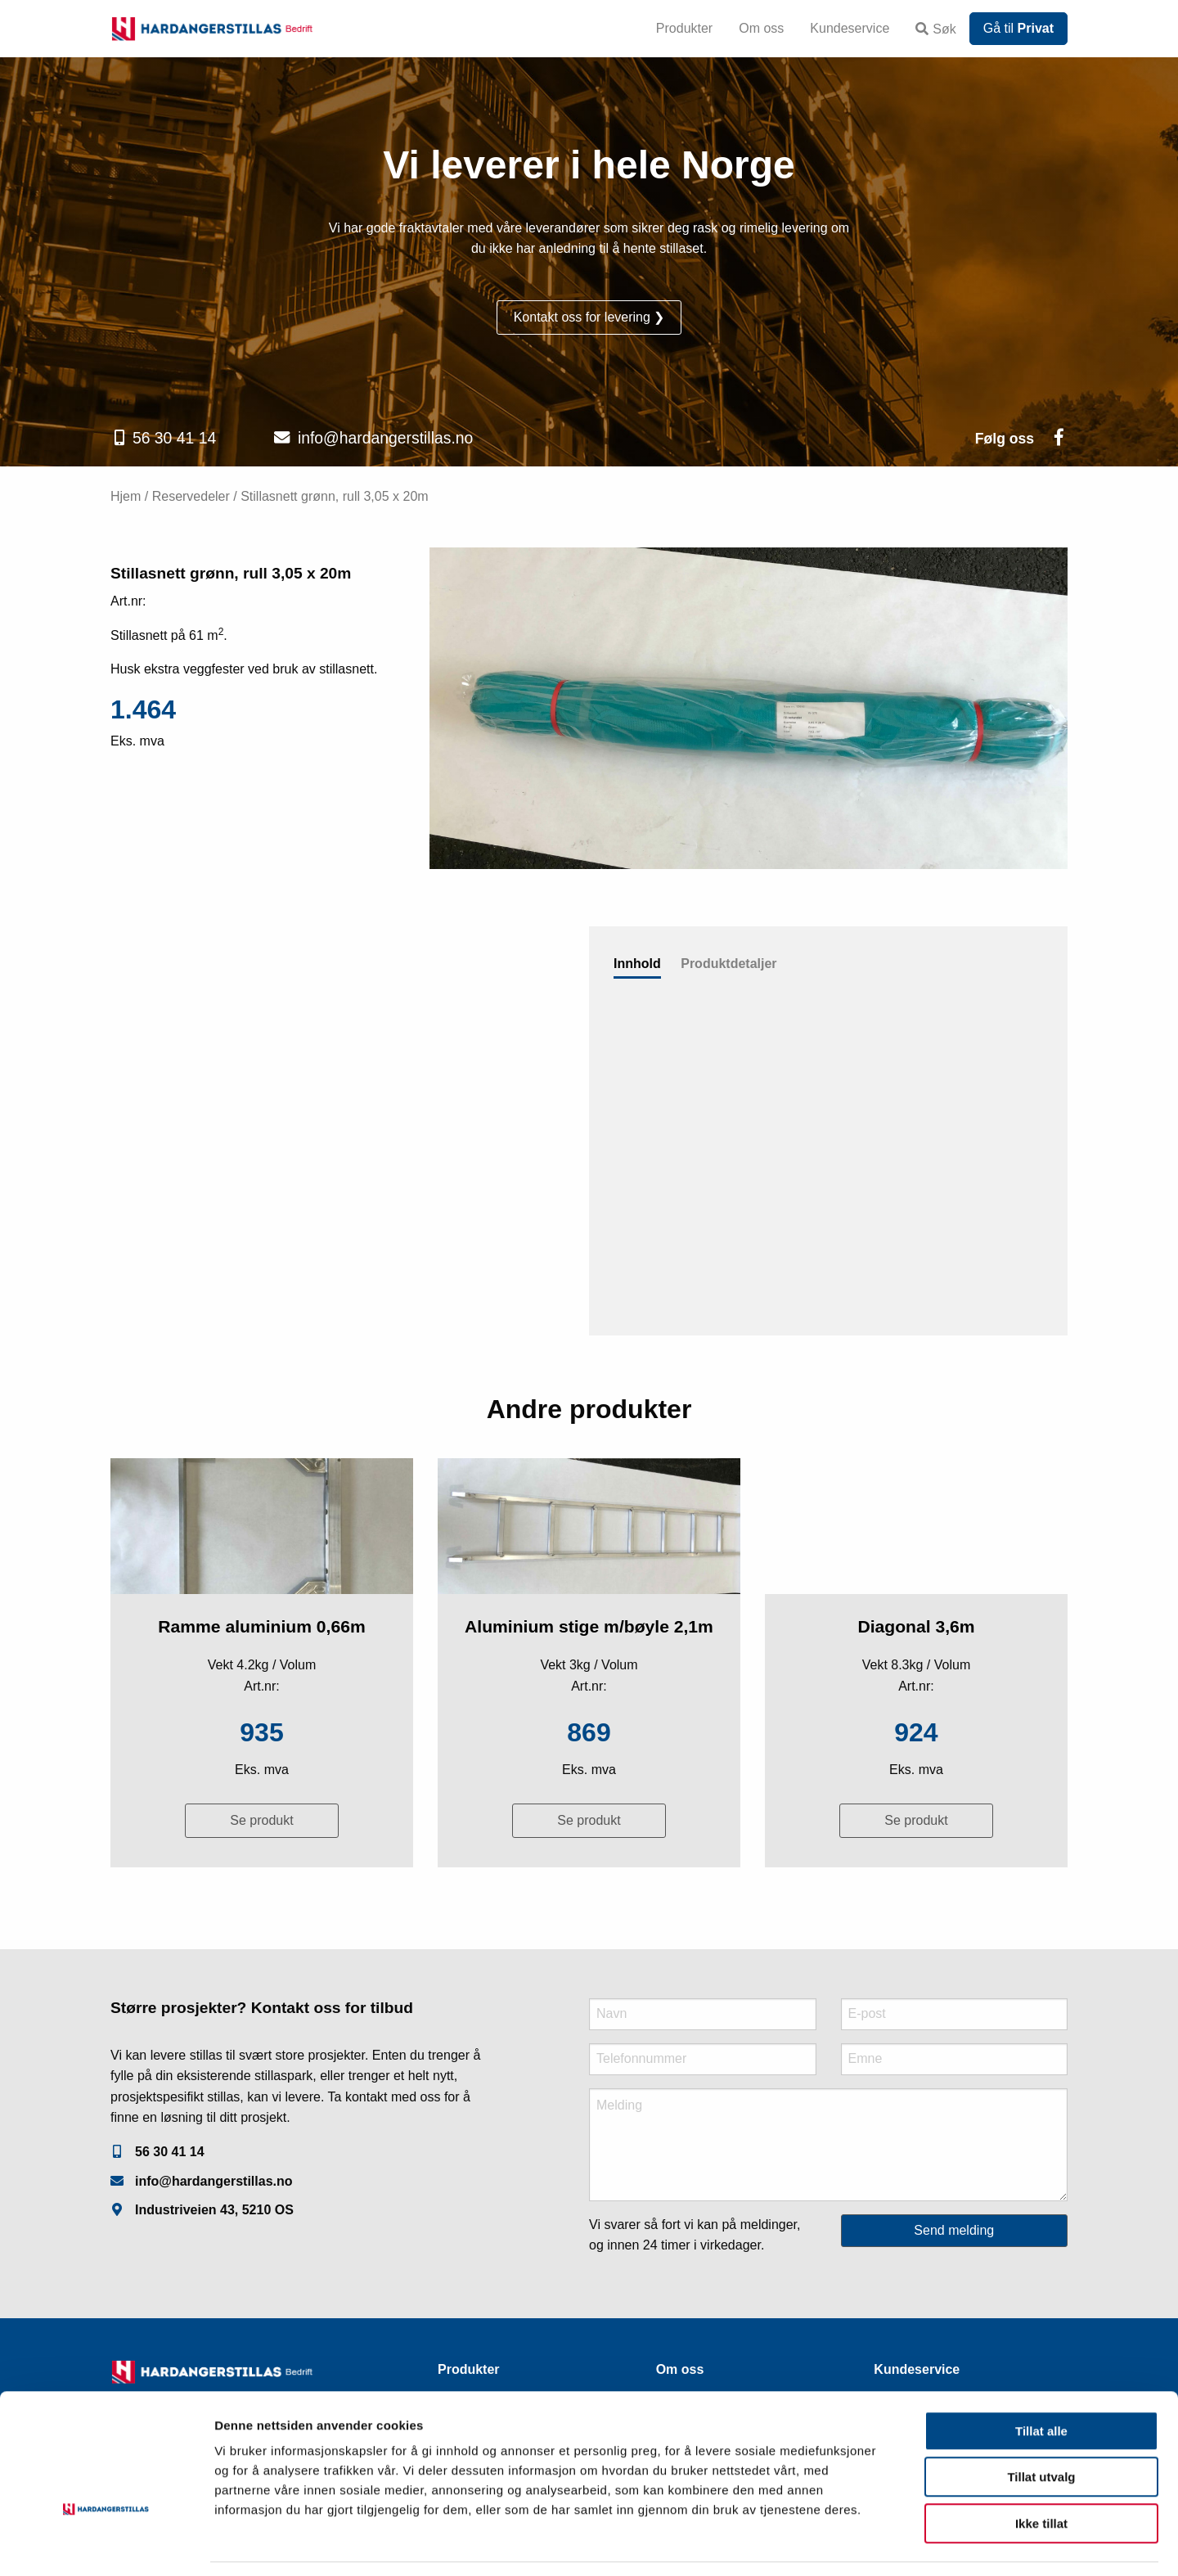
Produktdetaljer (728, 964)
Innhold (637, 964)
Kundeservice (849, 28)
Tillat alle (1041, 2380)
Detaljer (871, 2544)
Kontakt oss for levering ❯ (589, 317)
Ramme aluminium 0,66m (261, 1626)
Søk (935, 29)
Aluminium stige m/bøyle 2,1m (589, 1626)
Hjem (125, 496)
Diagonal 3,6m (915, 1626)
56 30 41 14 (174, 438)
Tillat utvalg (1041, 2427)
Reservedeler (191, 496)
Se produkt (261, 1820)
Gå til (1018, 28)
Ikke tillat (1041, 2472)
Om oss (761, 28)
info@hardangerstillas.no (385, 438)
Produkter (684, 28)
